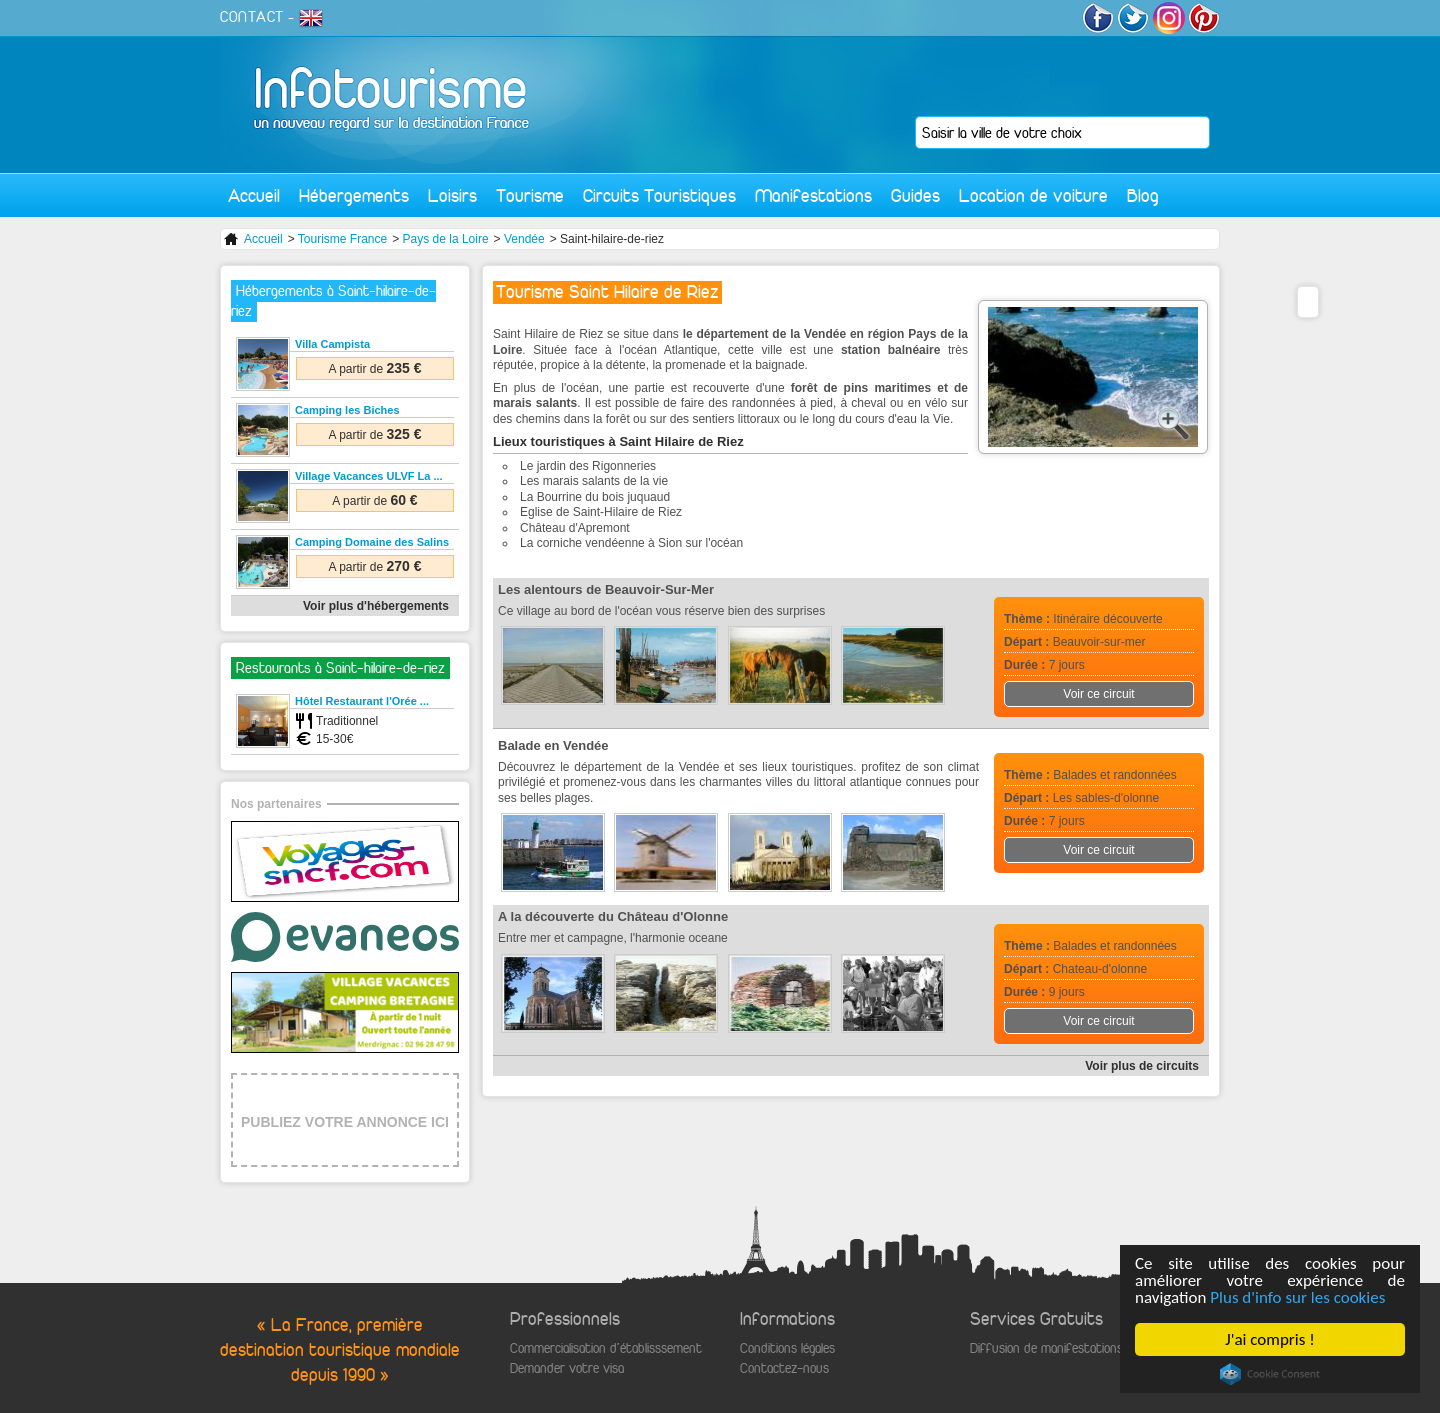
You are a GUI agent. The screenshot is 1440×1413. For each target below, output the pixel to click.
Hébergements (354, 195)
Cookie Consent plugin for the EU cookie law (1270, 1374)
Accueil (254, 195)
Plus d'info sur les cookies (1297, 1297)
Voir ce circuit (1098, 694)
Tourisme (530, 195)
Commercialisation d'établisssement (606, 1348)
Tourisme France (342, 239)
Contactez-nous (784, 1368)
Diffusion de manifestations (1046, 1348)
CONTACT (252, 17)
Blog (1143, 195)
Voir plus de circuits (1142, 1066)
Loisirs (452, 195)
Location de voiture (1033, 195)
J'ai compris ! (1269, 1339)
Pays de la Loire (446, 239)
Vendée (524, 239)
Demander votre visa (567, 1368)
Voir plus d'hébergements (376, 606)
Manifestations (813, 195)
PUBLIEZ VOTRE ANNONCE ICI (345, 1122)
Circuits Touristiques (659, 195)
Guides (915, 195)
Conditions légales (787, 1348)
